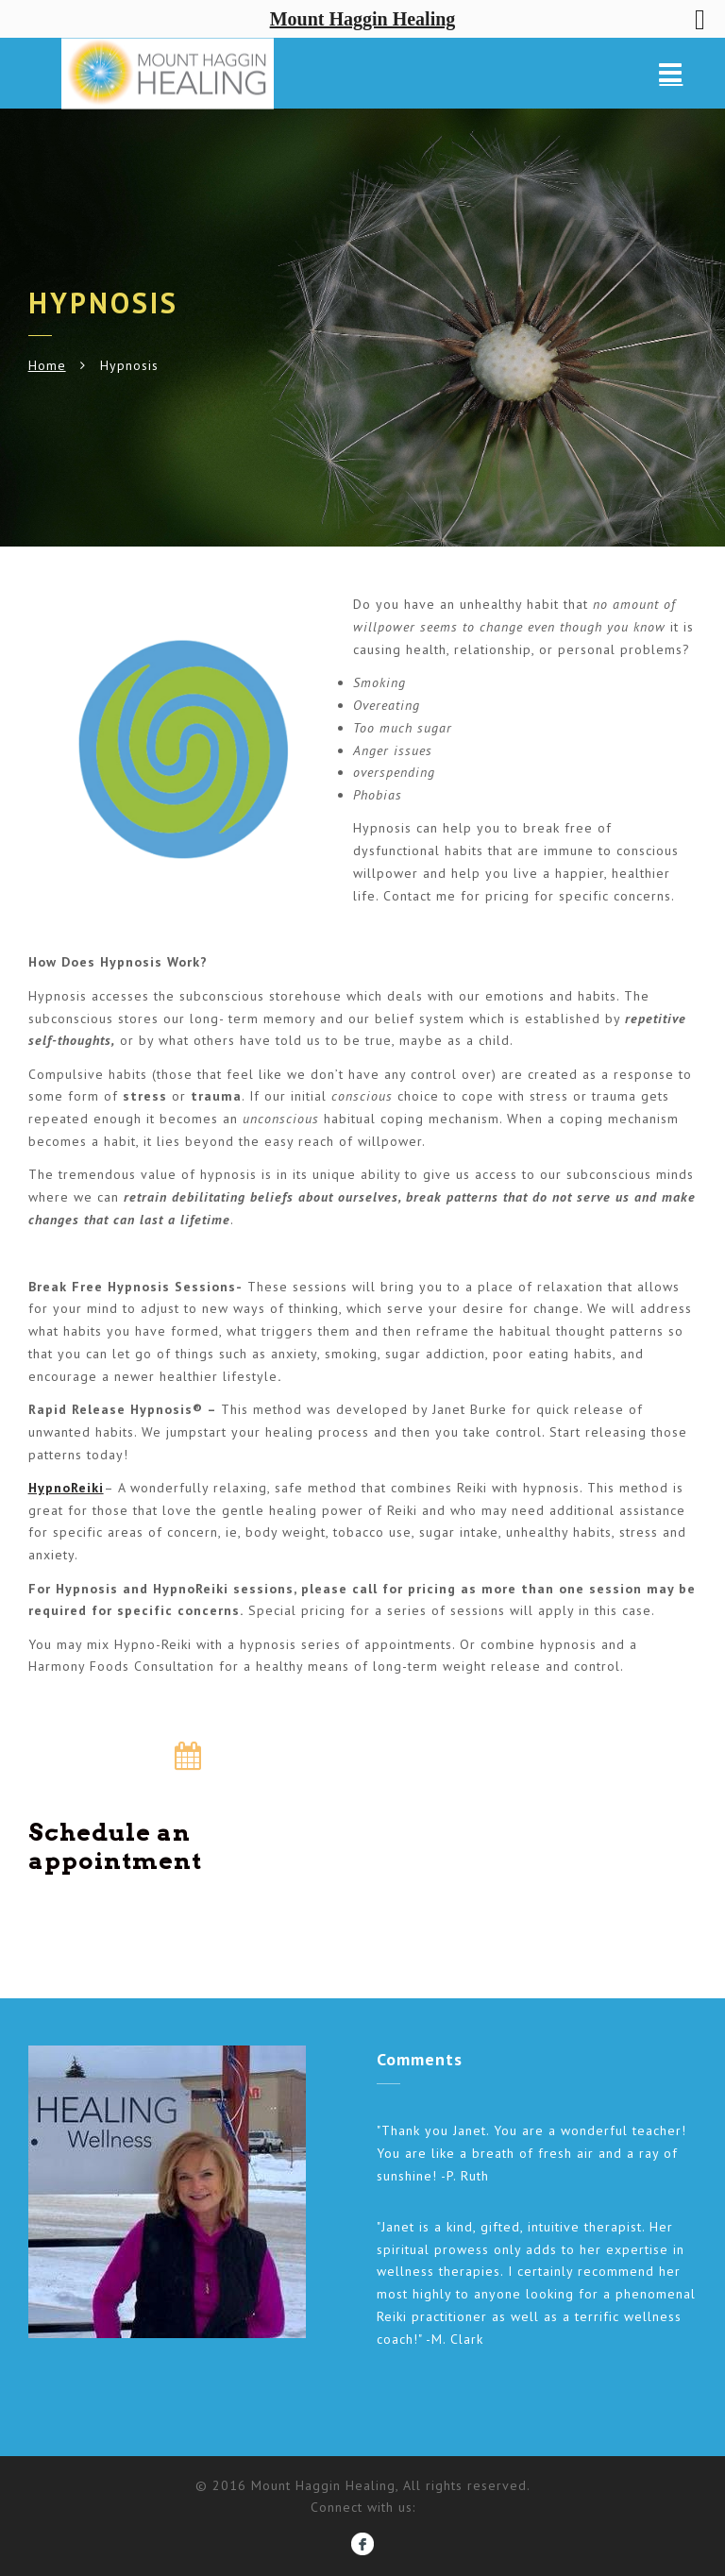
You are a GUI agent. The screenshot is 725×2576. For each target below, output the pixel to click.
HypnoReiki (66, 1487)
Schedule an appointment (115, 1846)
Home (47, 365)
